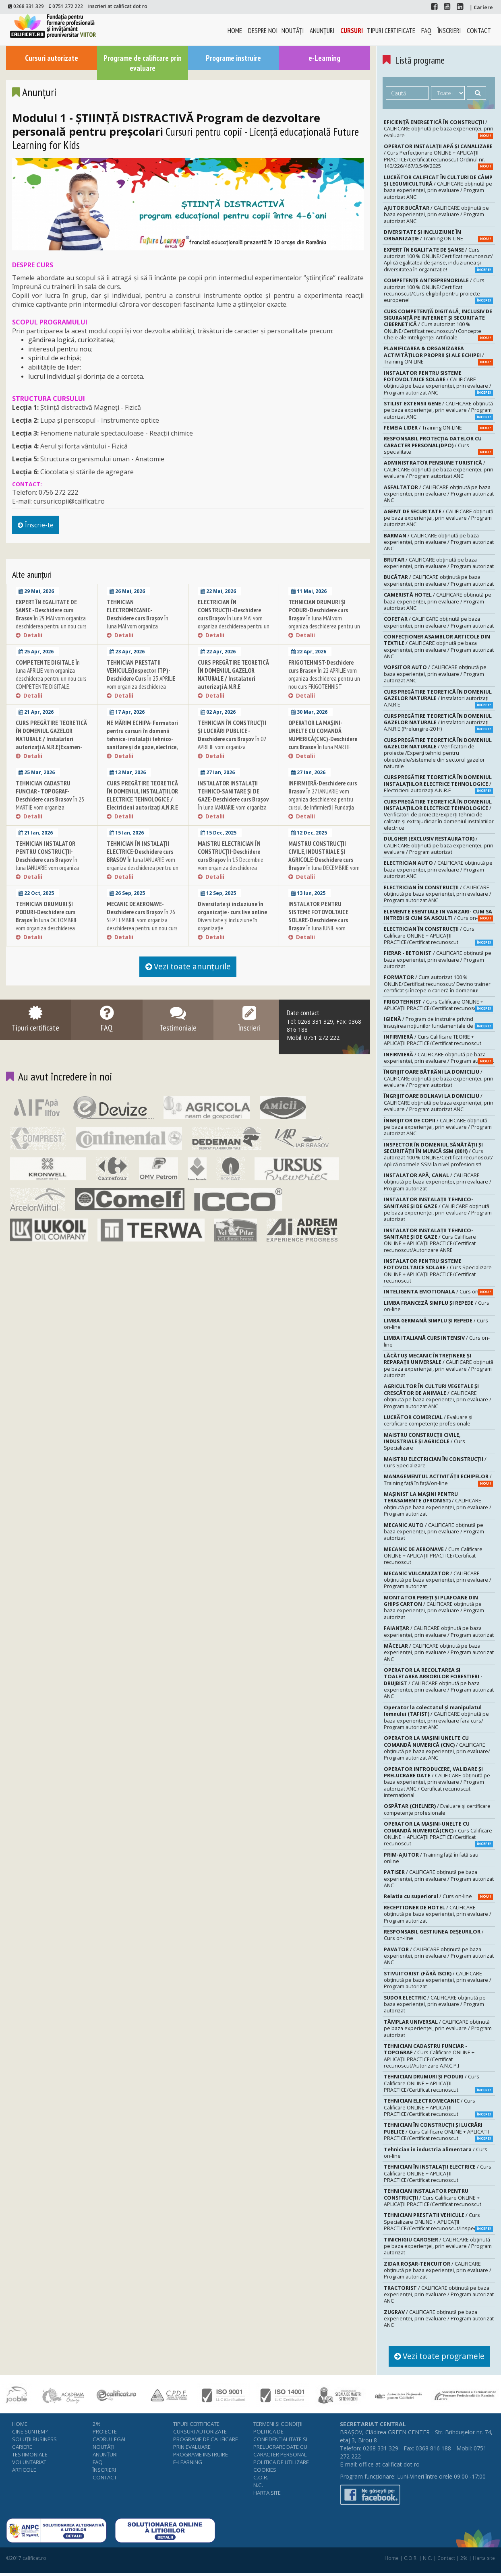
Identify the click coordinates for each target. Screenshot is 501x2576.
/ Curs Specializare (424, 1441)
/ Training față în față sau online (431, 1857)
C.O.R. (260, 2480)
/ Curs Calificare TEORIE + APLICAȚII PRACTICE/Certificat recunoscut (432, 1039)
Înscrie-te (42, 528)
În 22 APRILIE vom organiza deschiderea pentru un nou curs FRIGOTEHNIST (324, 681)
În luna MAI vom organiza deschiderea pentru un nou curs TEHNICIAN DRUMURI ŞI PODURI (324, 629)
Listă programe (424, 59)
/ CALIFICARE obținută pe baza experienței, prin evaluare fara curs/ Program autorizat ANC (436, 1717)
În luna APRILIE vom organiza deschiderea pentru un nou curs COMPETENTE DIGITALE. (51, 681)
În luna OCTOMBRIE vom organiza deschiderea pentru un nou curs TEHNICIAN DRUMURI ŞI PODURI (49, 931)
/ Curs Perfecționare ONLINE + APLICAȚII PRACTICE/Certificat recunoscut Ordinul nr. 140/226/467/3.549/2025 (438, 156)
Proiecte (105, 2434)
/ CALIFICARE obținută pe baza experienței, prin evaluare (438, 128)
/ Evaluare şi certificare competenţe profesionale (428, 1420)
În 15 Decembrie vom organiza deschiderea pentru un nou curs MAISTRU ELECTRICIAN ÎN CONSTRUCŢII (231, 871)
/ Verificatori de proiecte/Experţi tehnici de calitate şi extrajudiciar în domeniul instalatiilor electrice (439, 814)
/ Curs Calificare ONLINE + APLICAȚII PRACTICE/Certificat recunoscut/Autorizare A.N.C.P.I (429, 2055)
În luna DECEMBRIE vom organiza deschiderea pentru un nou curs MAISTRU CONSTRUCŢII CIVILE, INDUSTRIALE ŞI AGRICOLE (324, 879)
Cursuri (351, 30)
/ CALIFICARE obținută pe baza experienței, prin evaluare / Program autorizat (439, 562)
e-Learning (324, 58)
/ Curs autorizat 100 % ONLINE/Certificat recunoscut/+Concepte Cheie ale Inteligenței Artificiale (438, 324)
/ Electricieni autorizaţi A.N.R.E (438, 783)
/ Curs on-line (438, 914)
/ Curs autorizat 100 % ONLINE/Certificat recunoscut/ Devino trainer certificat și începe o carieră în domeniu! (437, 983)
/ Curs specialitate (438, 445)
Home (235, 30)
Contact (479, 30)
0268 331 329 (28, 6)
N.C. (258, 2488)
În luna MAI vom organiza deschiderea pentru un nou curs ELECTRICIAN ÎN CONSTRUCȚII (233, 629)
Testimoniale (30, 2457)
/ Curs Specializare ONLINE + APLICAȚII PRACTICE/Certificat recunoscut (438, 1270)
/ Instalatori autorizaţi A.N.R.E (438, 698)
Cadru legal (110, 2442)
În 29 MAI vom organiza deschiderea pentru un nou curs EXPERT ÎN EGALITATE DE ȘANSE (51, 629)
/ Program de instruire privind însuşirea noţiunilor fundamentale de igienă (438, 1022)
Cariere (22, 2450)
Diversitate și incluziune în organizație (232, 923)
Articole (24, 2473)
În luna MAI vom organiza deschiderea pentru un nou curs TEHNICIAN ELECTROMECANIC (142, 629)
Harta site (267, 2496)
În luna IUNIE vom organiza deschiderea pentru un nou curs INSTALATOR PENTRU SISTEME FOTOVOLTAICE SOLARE (324, 939)
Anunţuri (322, 30)
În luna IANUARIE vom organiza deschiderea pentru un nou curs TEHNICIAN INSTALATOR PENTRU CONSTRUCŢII (51, 875)
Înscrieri (449, 30)
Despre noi (262, 30)
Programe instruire (233, 58)
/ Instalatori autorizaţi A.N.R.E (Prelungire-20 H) (438, 722)
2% (97, 2427)
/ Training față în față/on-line (438, 1479)
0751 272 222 (67, 6)
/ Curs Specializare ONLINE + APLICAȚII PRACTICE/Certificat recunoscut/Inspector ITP (438, 2221)
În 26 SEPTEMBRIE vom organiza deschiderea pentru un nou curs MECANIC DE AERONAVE (142, 927)
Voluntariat (29, 2465)
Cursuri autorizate (51, 58)
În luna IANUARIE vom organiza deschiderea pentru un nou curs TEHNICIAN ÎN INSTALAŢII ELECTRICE (142, 871)
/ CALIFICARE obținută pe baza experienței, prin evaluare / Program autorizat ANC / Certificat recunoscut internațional (437, 1781)
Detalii (29, 642)
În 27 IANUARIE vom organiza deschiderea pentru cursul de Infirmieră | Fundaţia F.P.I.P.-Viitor (322, 806)
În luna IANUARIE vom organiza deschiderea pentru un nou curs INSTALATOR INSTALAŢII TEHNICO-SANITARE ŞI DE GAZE (233, 814)
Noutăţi (293, 30)
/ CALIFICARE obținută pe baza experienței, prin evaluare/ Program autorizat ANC (437, 1747)
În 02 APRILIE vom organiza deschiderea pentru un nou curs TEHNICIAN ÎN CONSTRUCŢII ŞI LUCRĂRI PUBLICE (233, 754)
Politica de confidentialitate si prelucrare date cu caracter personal (280, 2446)
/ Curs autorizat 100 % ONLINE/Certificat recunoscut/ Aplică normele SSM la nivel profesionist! (438, 1154)
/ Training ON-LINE (438, 235)
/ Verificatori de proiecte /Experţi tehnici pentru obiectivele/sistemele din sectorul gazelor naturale (438, 752)
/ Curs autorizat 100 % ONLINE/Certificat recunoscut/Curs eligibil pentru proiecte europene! (438, 290)
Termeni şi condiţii (277, 2427)
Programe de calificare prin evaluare (142, 63)
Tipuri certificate (391, 30)
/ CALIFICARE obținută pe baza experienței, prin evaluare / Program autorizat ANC (438, 187)
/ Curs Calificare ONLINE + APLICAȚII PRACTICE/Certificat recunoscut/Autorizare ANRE (430, 1240)
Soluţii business (34, 2442)
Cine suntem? (30, 2434)
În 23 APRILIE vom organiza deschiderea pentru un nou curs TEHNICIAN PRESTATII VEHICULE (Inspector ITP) (141, 693)
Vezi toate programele (444, 2356)
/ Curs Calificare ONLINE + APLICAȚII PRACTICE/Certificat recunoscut (438, 935)
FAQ (426, 30)
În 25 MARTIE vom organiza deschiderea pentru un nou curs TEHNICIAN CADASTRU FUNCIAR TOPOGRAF (51, 814)
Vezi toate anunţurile (188, 974)
